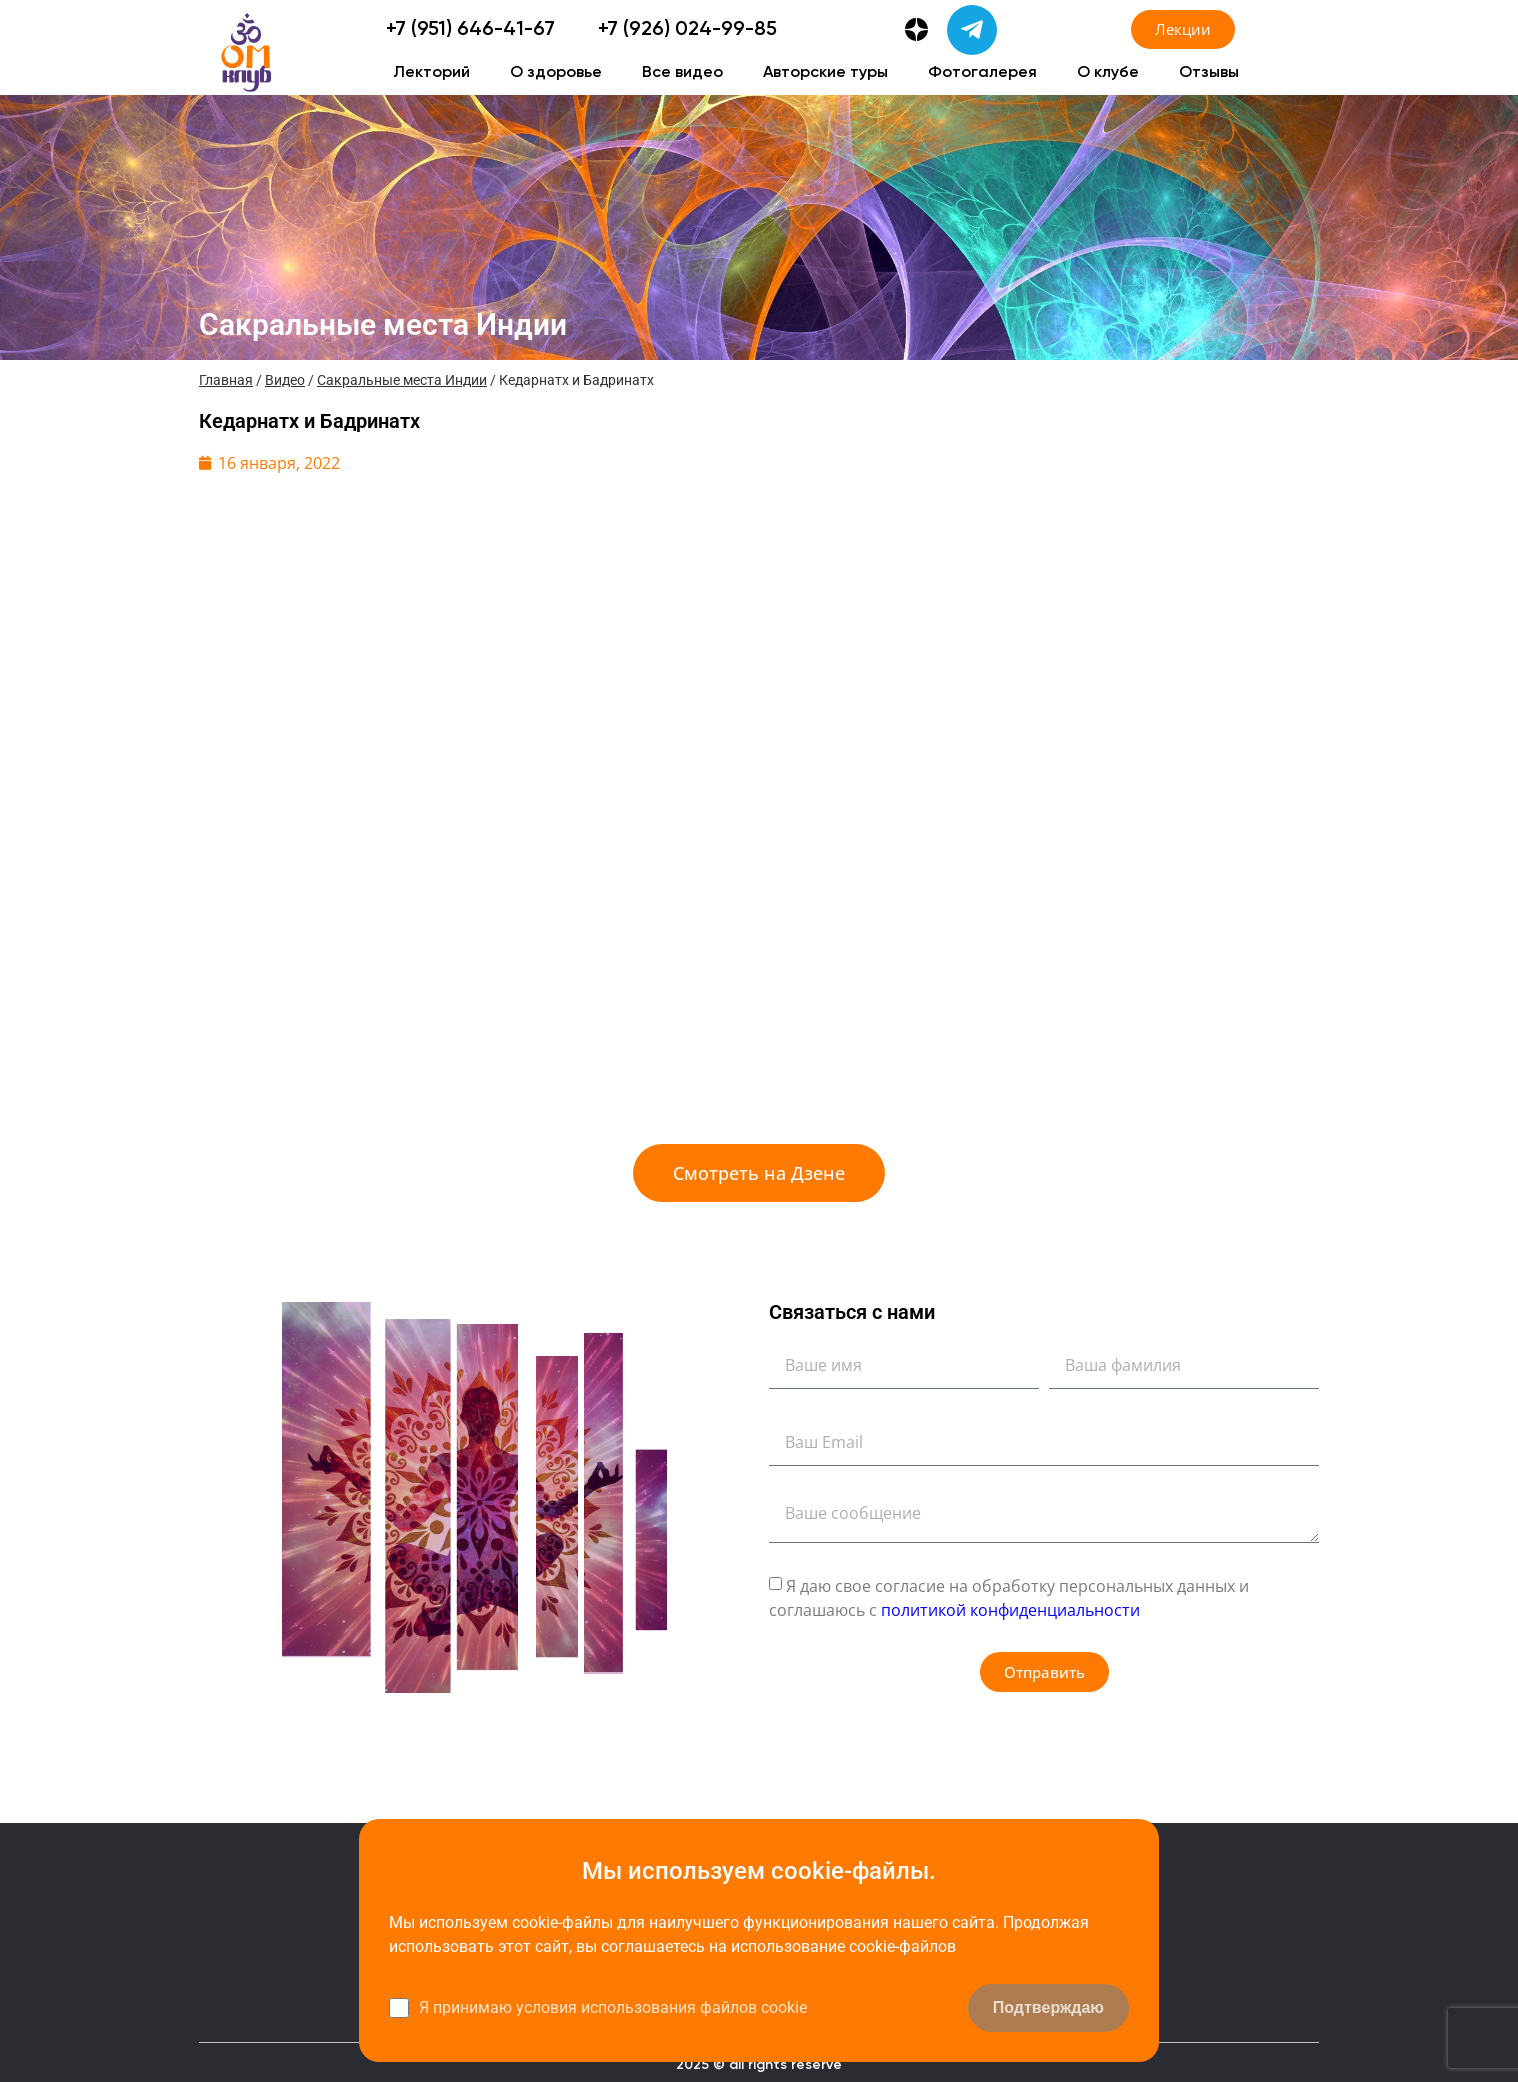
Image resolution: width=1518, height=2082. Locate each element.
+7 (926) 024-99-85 (687, 30)
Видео (285, 380)
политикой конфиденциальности (1010, 1610)
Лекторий (431, 73)
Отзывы (1209, 73)
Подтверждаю (1048, 2007)
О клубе (1108, 73)
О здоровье (556, 73)
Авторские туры (825, 73)
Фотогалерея (982, 73)
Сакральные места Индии (402, 380)
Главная (226, 380)
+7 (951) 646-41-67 (470, 30)
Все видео (682, 73)
